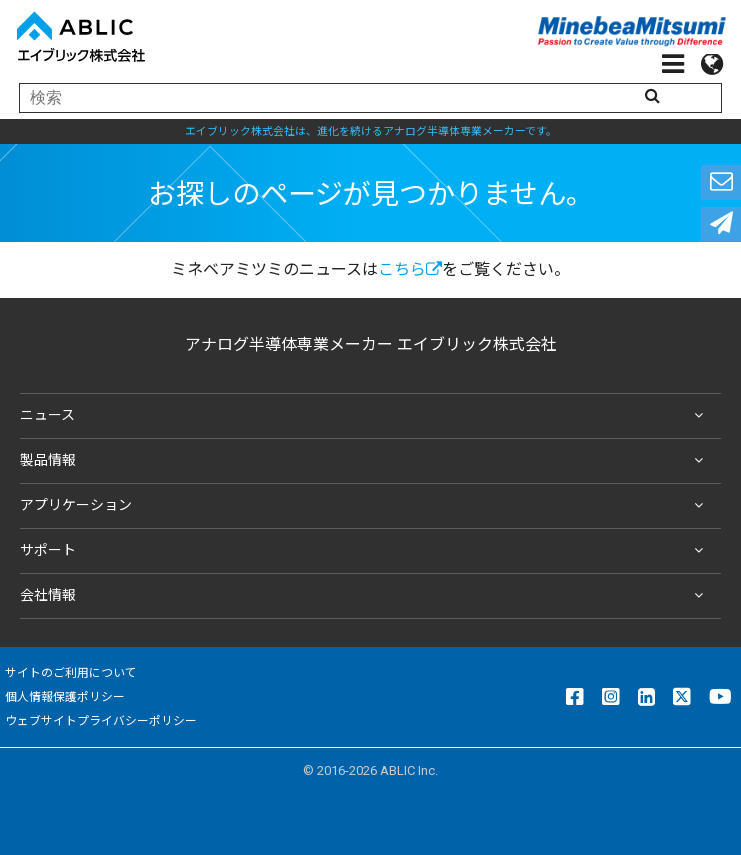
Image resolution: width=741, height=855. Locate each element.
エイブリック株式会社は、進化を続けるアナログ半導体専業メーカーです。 (371, 131)
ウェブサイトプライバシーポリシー (101, 721)
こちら (410, 269)
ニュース (365, 416)
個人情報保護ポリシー (65, 697)
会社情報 (365, 596)
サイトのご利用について (71, 673)
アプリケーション (365, 506)
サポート (365, 551)
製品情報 (365, 461)
